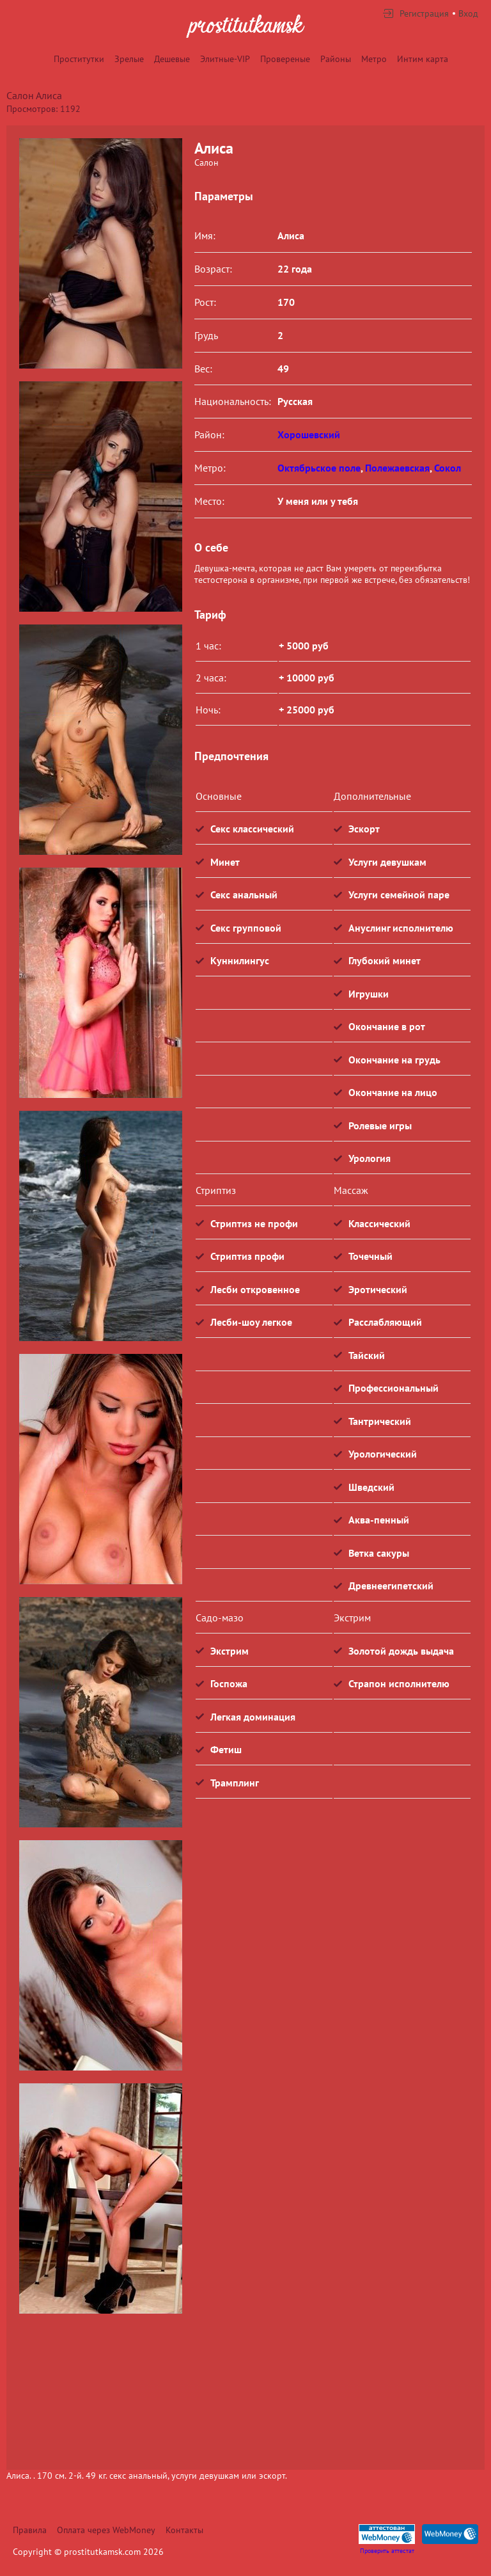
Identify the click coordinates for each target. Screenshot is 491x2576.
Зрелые (129, 59)
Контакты (184, 2530)
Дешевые (172, 59)
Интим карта (422, 59)
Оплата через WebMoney (106, 2530)
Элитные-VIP (225, 59)
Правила (30, 2530)
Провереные (285, 59)
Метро (374, 59)
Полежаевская (397, 467)
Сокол (447, 467)
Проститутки (79, 59)
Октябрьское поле (319, 467)
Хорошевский (308, 434)
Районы (335, 59)
